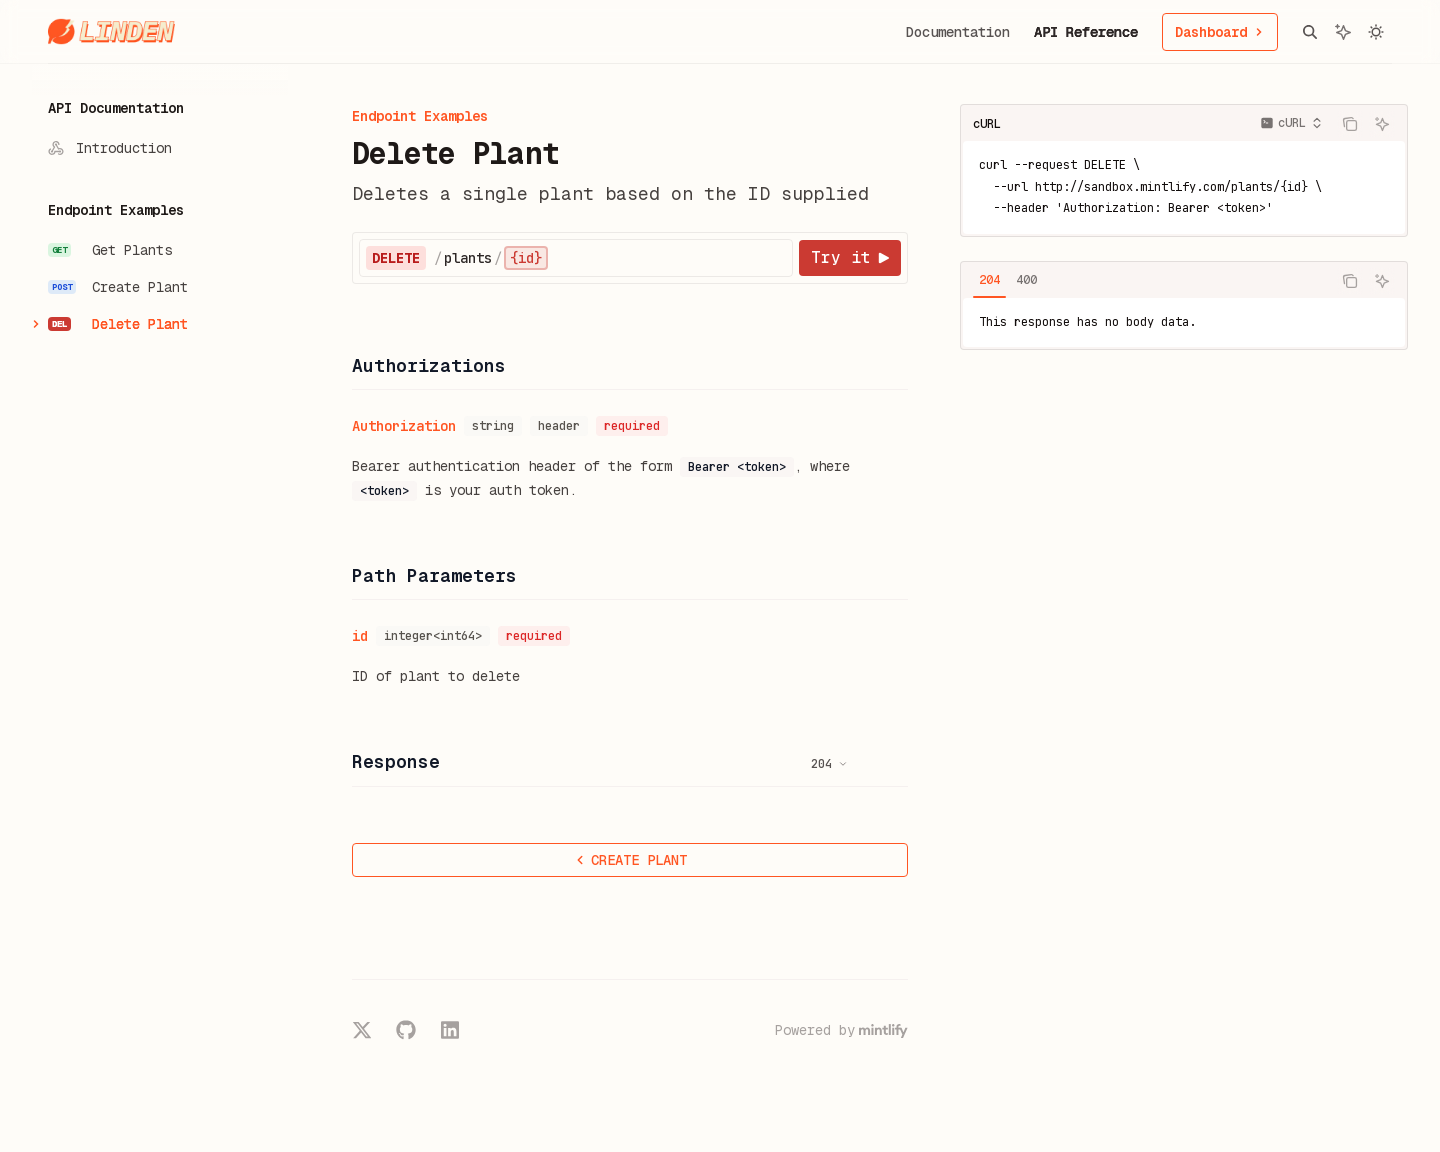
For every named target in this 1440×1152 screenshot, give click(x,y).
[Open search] (1310, 32)
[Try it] (850, 258)
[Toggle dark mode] (1376, 32)
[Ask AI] (1382, 124)
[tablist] (1146, 281)
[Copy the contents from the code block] (1350, 124)
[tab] (989, 280)
